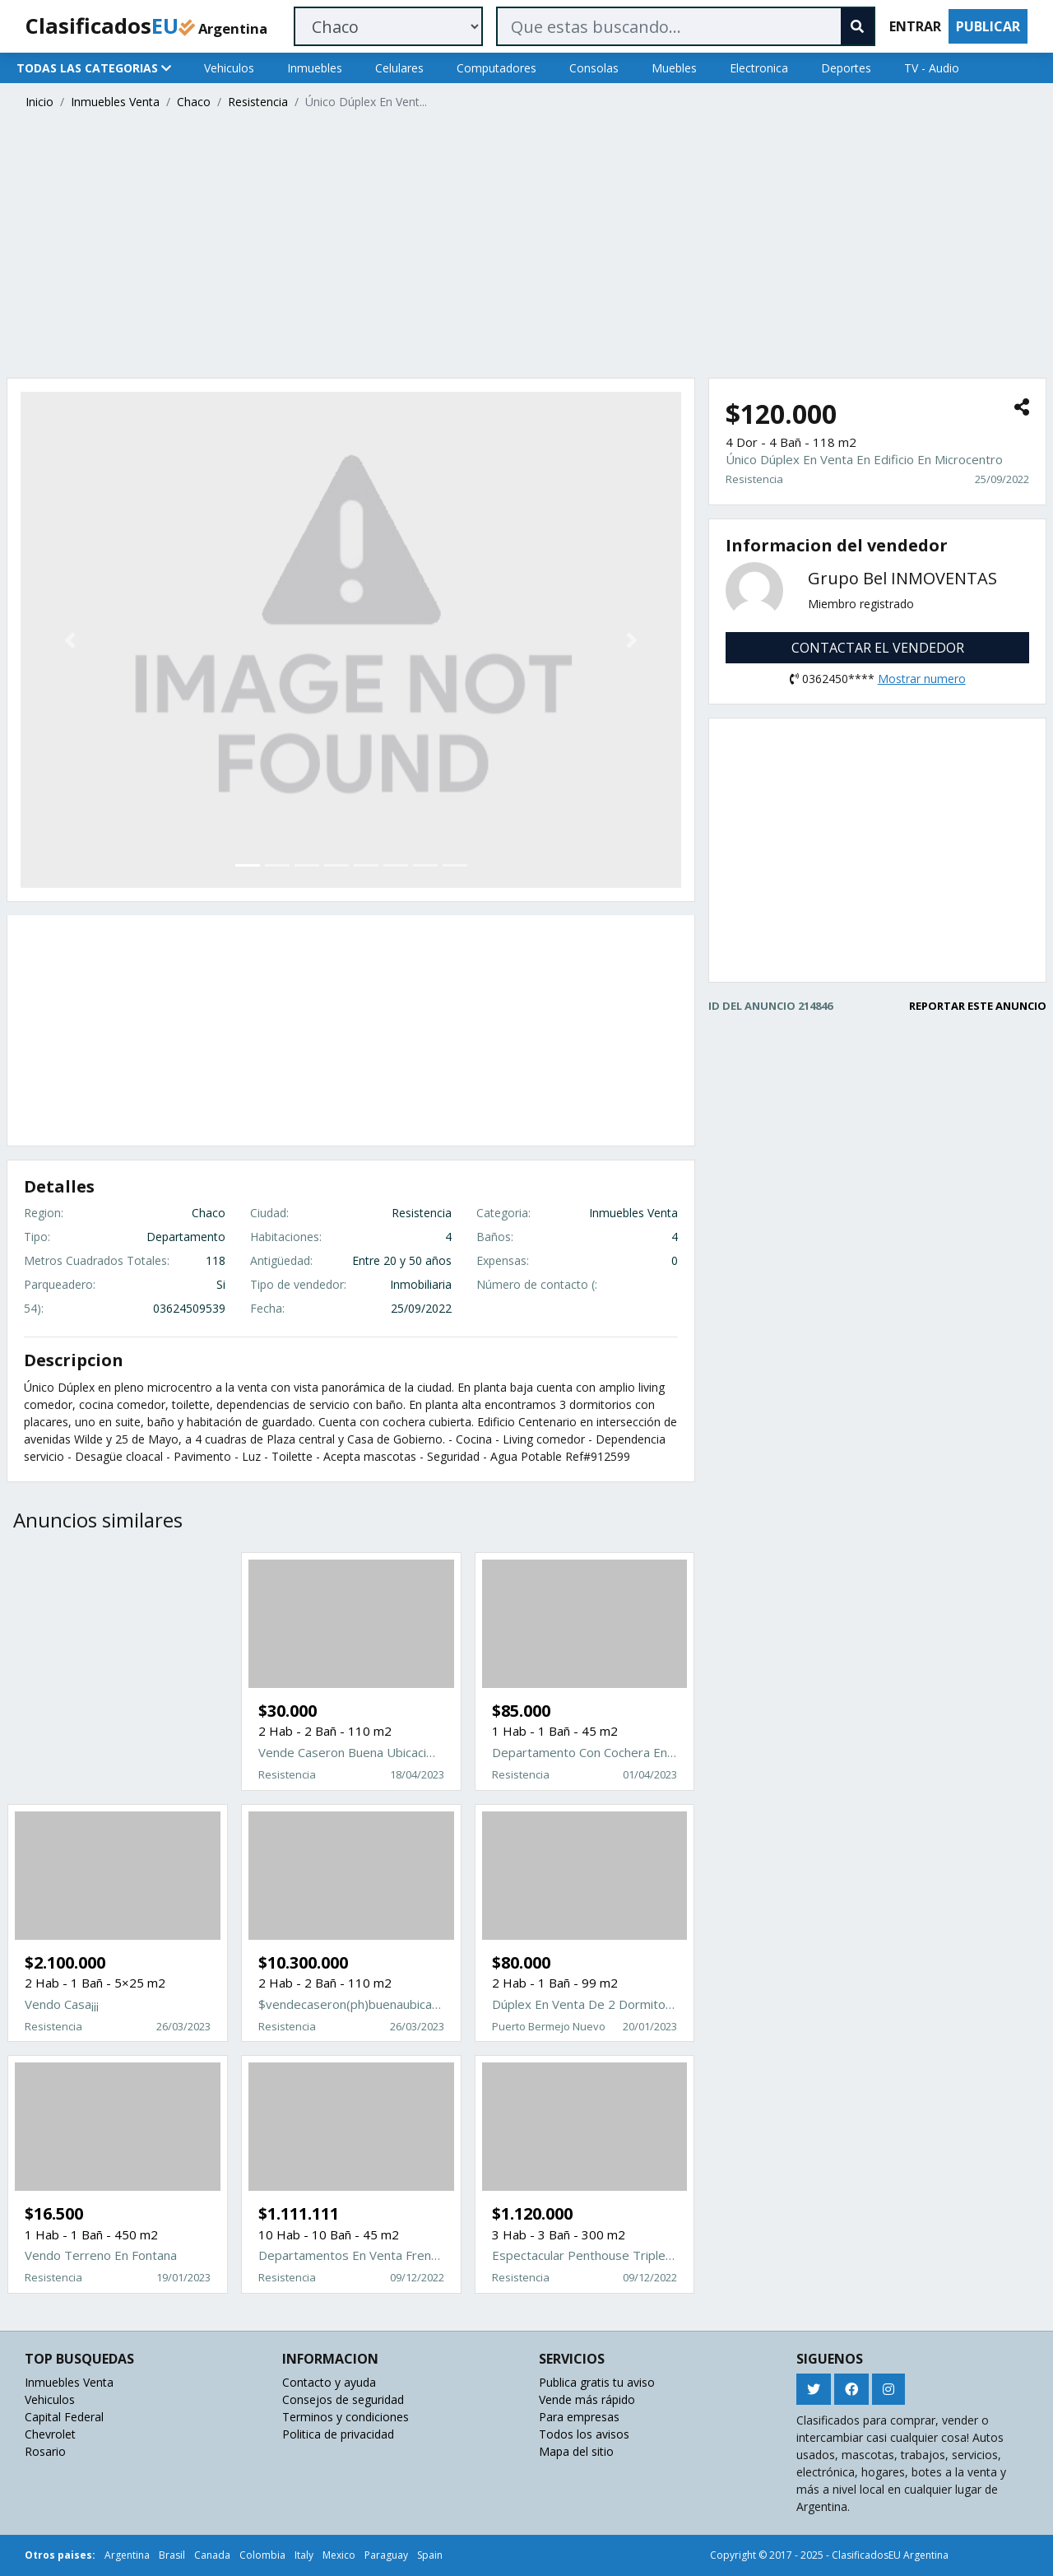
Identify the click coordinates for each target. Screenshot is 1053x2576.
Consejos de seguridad (343, 2399)
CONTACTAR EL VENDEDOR (877, 648)
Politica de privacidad (338, 2434)
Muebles (674, 68)
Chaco (194, 101)
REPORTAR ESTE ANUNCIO (977, 1005)
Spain (430, 2555)
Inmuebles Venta (115, 101)
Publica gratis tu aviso (597, 2382)
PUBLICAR (988, 26)
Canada (212, 2555)
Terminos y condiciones (345, 2417)
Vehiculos (229, 68)
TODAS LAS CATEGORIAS (93, 68)
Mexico (338, 2555)
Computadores (496, 68)
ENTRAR (915, 26)
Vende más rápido (587, 2399)
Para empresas (579, 2417)
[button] (70, 639)
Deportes (846, 68)
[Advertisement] (500, 246)
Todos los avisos (584, 2434)
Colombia (262, 2555)
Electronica (759, 68)
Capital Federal (64, 2417)
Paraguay (386, 2555)
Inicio (39, 101)
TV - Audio (931, 68)
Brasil (172, 2555)
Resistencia (258, 101)
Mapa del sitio (576, 2451)
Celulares (399, 68)
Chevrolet (50, 2434)
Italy (304, 2555)
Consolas (594, 68)
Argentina (127, 2555)
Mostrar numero (922, 678)
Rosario (45, 2451)
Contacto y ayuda (329, 2382)
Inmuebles (314, 68)
